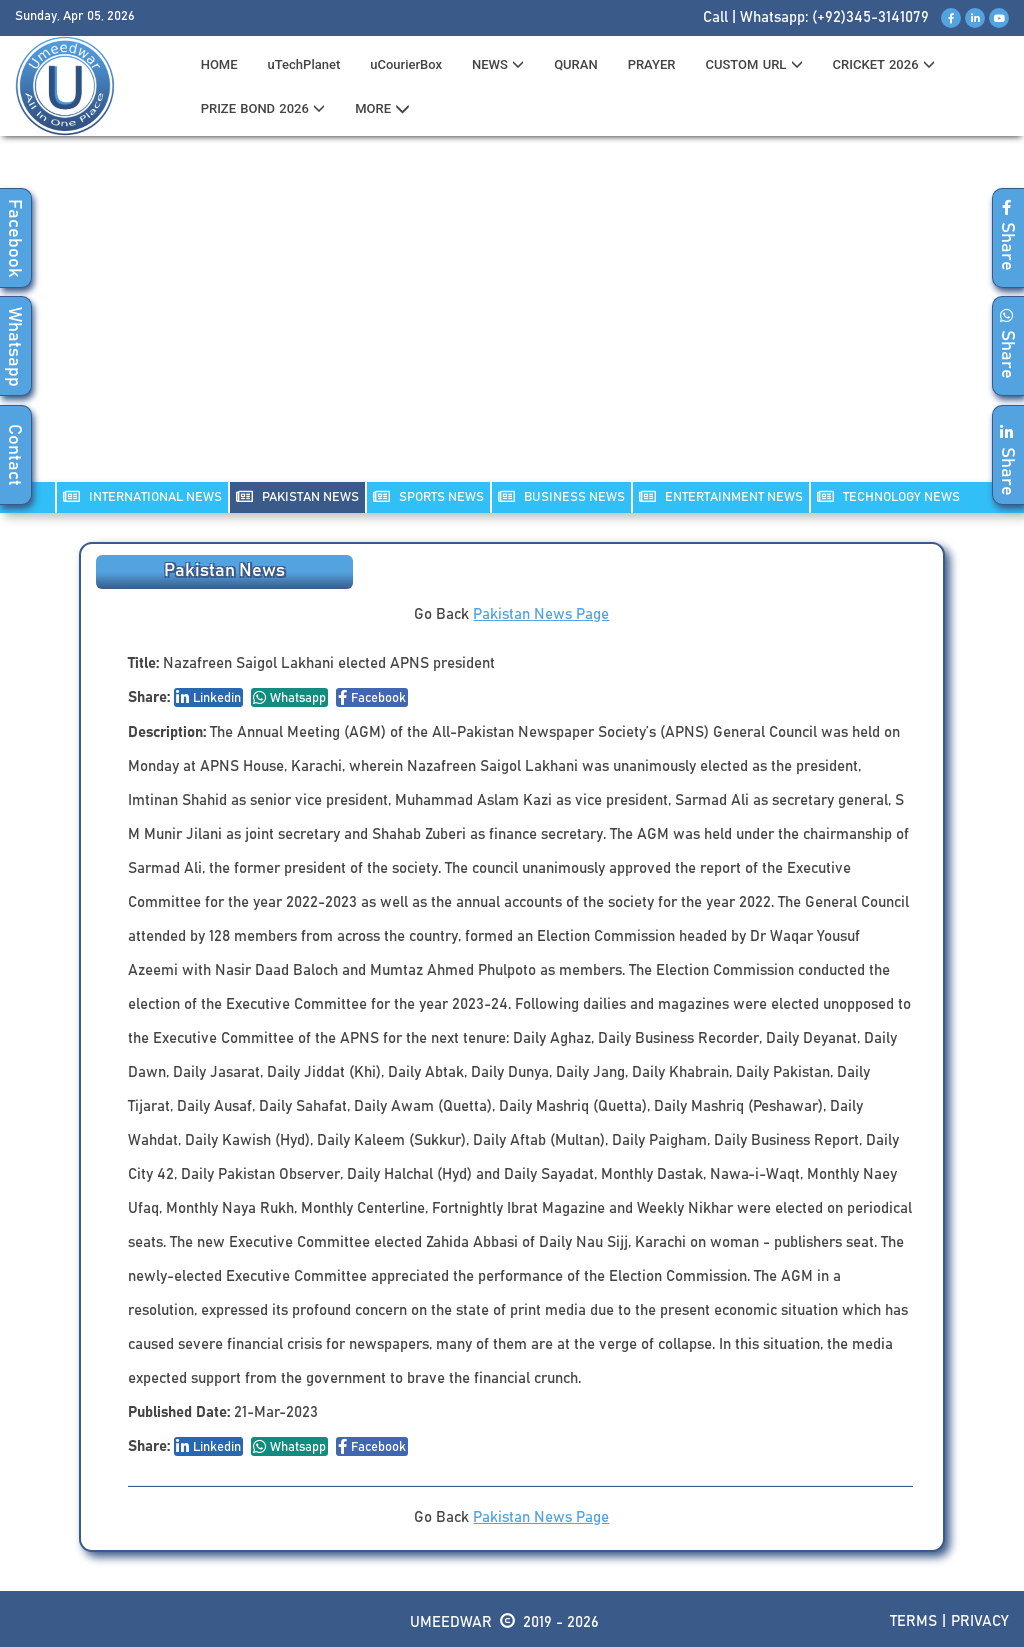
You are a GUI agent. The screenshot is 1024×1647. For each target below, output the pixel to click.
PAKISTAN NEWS (297, 496)
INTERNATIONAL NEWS (142, 496)
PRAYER (652, 64)
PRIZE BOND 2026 (263, 108)
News (498, 64)
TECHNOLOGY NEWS (888, 496)
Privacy (980, 1621)
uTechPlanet (304, 64)
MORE (382, 109)
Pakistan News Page (541, 614)
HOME (219, 64)
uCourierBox (406, 64)
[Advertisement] (512, 321)
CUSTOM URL (753, 64)
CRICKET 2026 (884, 64)
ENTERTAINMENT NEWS (721, 496)
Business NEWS (561, 496)
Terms (913, 1621)
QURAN (576, 64)
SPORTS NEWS (428, 496)
